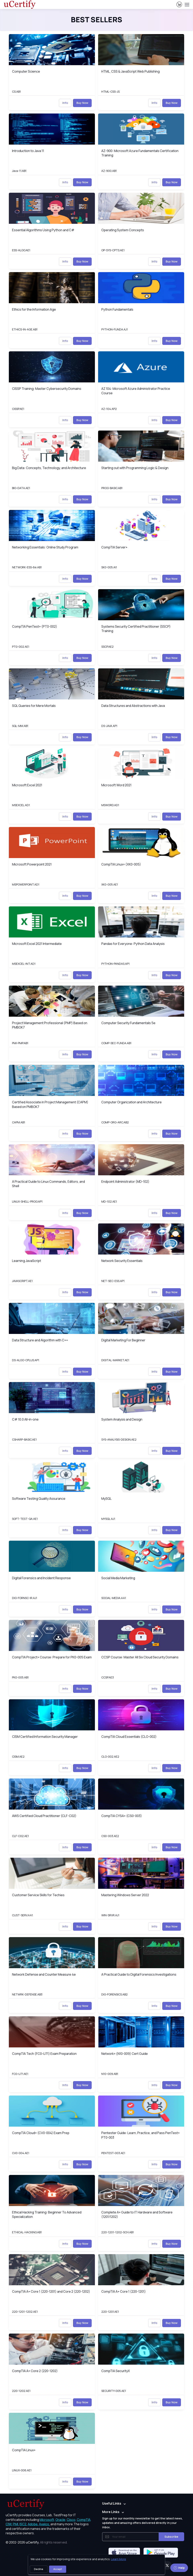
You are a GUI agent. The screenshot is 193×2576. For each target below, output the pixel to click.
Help (179, 2568)
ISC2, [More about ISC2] (23, 2524)
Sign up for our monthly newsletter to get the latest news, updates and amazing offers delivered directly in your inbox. (142, 2522)
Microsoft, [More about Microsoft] (47, 2519)
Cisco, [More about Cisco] (71, 2519)
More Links (110, 2512)
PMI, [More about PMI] (16, 2524)
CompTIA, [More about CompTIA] (84, 2519)
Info (65, 103)
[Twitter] (167, 2565)
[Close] (188, 5)
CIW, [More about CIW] (9, 2524)
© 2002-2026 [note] (37, 2542)
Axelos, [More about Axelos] (44, 2524)
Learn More (118, 2559)
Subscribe (171, 2537)
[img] (52, 49)
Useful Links (111, 2503)
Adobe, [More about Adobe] (33, 2524)
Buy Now (82, 103)
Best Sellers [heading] (96, 19)
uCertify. (32, 2542)
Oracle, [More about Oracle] (60, 2519)
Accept (57, 2569)
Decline (38, 2569)
